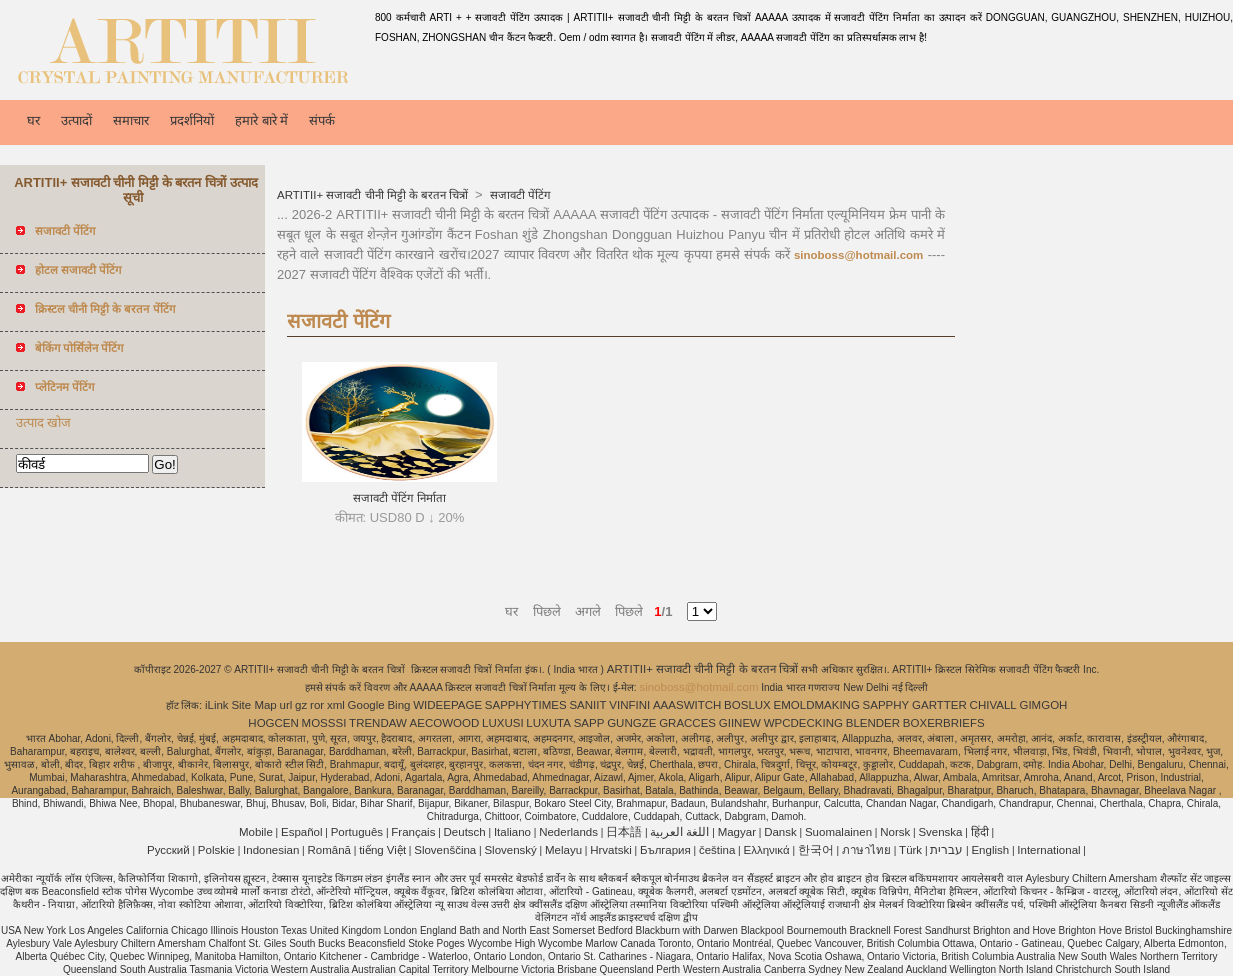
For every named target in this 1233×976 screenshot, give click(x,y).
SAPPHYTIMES (526, 705)
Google (366, 705)
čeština (717, 850)
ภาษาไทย (866, 850)
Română (329, 850)
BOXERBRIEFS (944, 723)
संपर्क (322, 120)
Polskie (216, 850)
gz (301, 705)
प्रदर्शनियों (192, 120)
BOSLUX (747, 705)
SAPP (589, 723)
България (665, 850)
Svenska (940, 832)
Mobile (256, 832)
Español (302, 832)
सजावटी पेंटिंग (517, 195)
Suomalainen (838, 832)
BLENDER (873, 723)
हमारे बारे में (261, 120)
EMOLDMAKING (817, 705)
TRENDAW (378, 723)
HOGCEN (273, 723)
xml (336, 705)
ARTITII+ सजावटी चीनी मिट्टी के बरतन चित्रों (374, 195)
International (1048, 850)
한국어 (816, 850)
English (990, 850)
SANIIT (587, 705)
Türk (910, 850)
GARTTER (939, 705)
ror (317, 705)
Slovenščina (445, 850)
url (286, 705)
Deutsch (465, 832)
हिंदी (980, 832)
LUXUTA (548, 723)
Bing (398, 705)
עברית (946, 850)
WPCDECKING (803, 723)
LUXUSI (503, 723)
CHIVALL (993, 705)
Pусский (168, 850)
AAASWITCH (687, 705)
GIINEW (740, 723)
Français (413, 832)
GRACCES (687, 723)
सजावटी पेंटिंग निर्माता (399, 498)
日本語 (624, 832)
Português (357, 832)
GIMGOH (1043, 705)
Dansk (780, 832)
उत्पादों (76, 120)
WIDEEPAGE (447, 705)
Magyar (737, 832)
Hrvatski (611, 850)
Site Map (253, 705)
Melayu (563, 850)
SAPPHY (886, 705)
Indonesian (271, 850)
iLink (217, 705)
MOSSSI (324, 723)
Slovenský (510, 850)
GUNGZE (631, 723)
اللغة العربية (679, 832)
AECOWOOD (445, 723)
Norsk (895, 832)
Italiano (512, 832)
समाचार (131, 120)
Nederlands (568, 832)
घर (33, 120)
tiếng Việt (382, 850)
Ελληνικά (767, 850)
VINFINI (629, 705)
